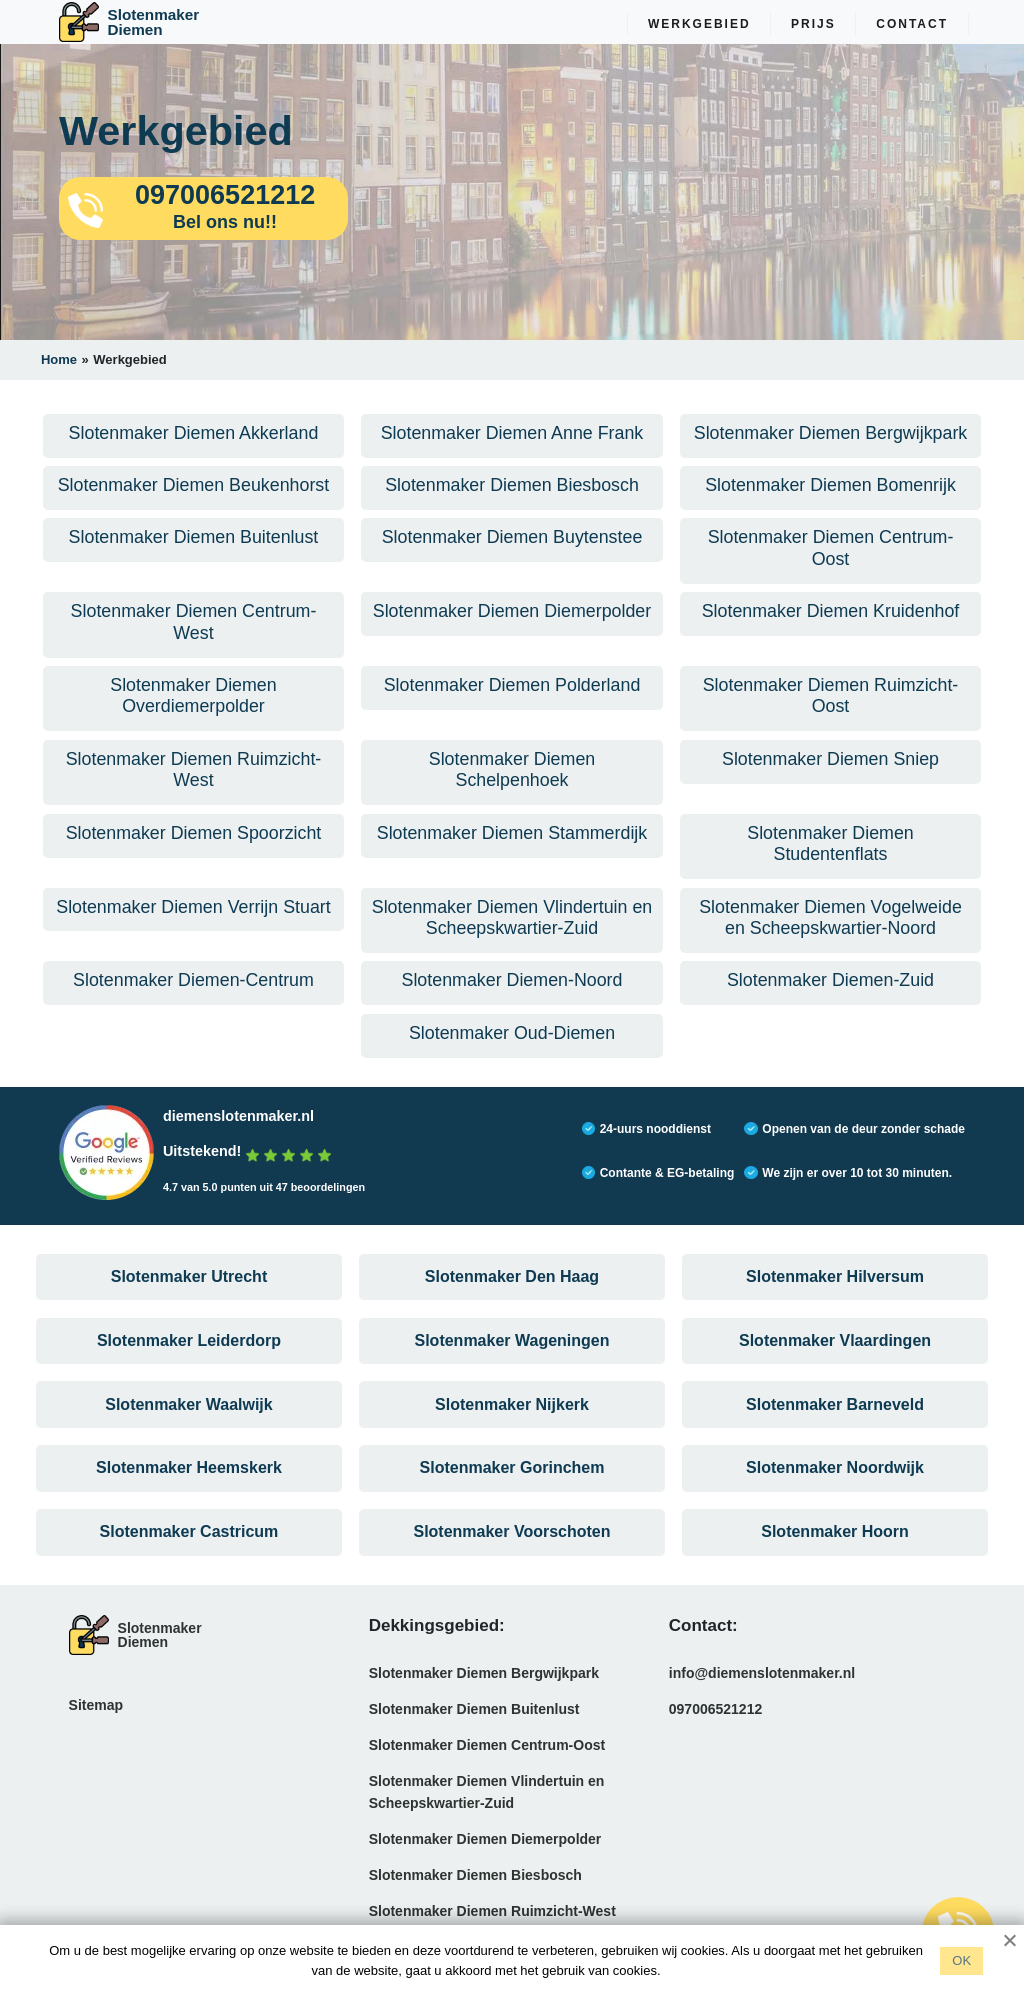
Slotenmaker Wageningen (512, 1348)
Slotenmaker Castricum (189, 1547)
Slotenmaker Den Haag (512, 1281)
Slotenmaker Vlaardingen (835, 1348)
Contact (912, 24)
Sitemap (96, 1722)
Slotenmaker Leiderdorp (189, 1348)
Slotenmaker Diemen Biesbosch (475, 1892)
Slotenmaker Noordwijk (835, 1481)
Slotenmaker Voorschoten (511, 1547)
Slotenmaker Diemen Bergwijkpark (484, 1690)
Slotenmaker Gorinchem (512, 1481)
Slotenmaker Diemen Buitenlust (474, 1726)
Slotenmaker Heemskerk (189, 1481)
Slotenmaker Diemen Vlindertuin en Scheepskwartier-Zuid (487, 1809)
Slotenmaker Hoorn (835, 1547)
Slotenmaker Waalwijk (188, 1414)
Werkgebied (699, 24)
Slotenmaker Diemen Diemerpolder (485, 1856)
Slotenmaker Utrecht (189, 1281)
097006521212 (715, 1726)
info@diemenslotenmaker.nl (762, 1690)
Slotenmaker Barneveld (835, 1414)
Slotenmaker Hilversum (835, 1281)
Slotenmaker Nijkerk (512, 1414)
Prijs (813, 24)
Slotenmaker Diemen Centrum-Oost (487, 1762)
